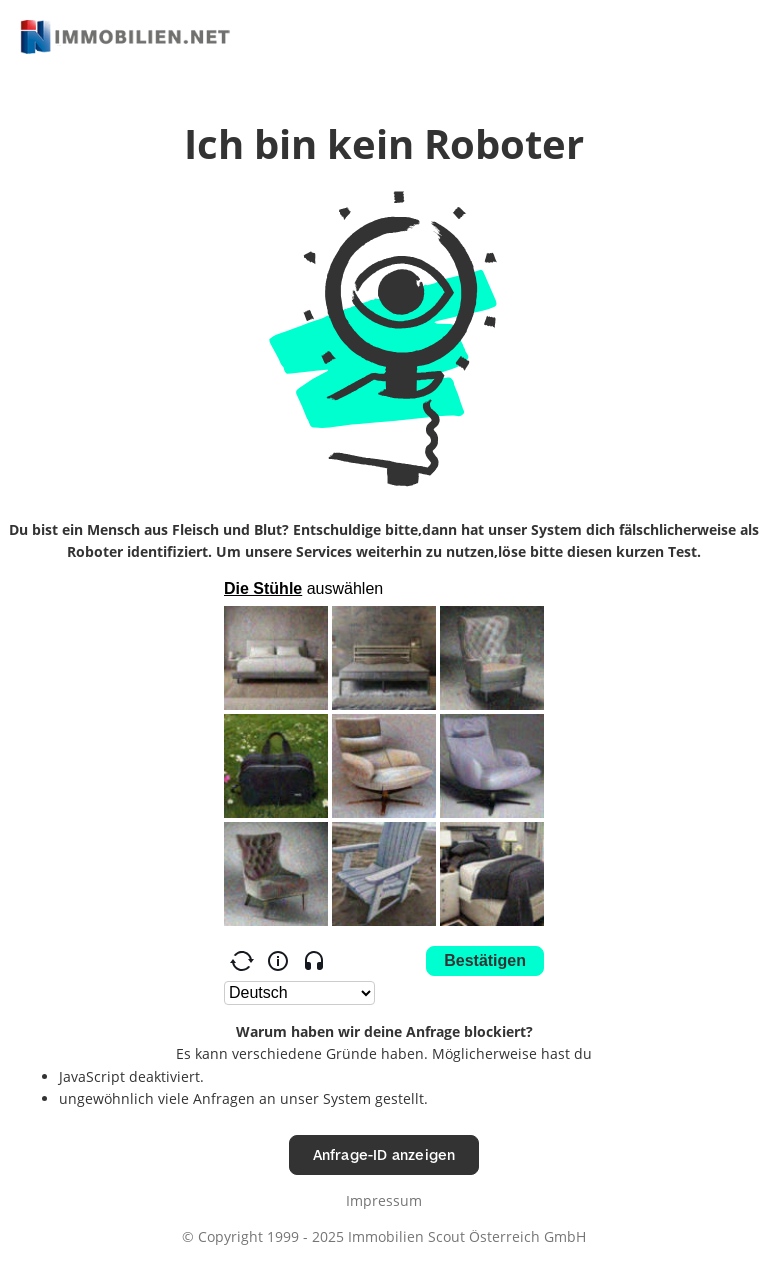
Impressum (384, 1200)
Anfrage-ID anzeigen (384, 1154)
